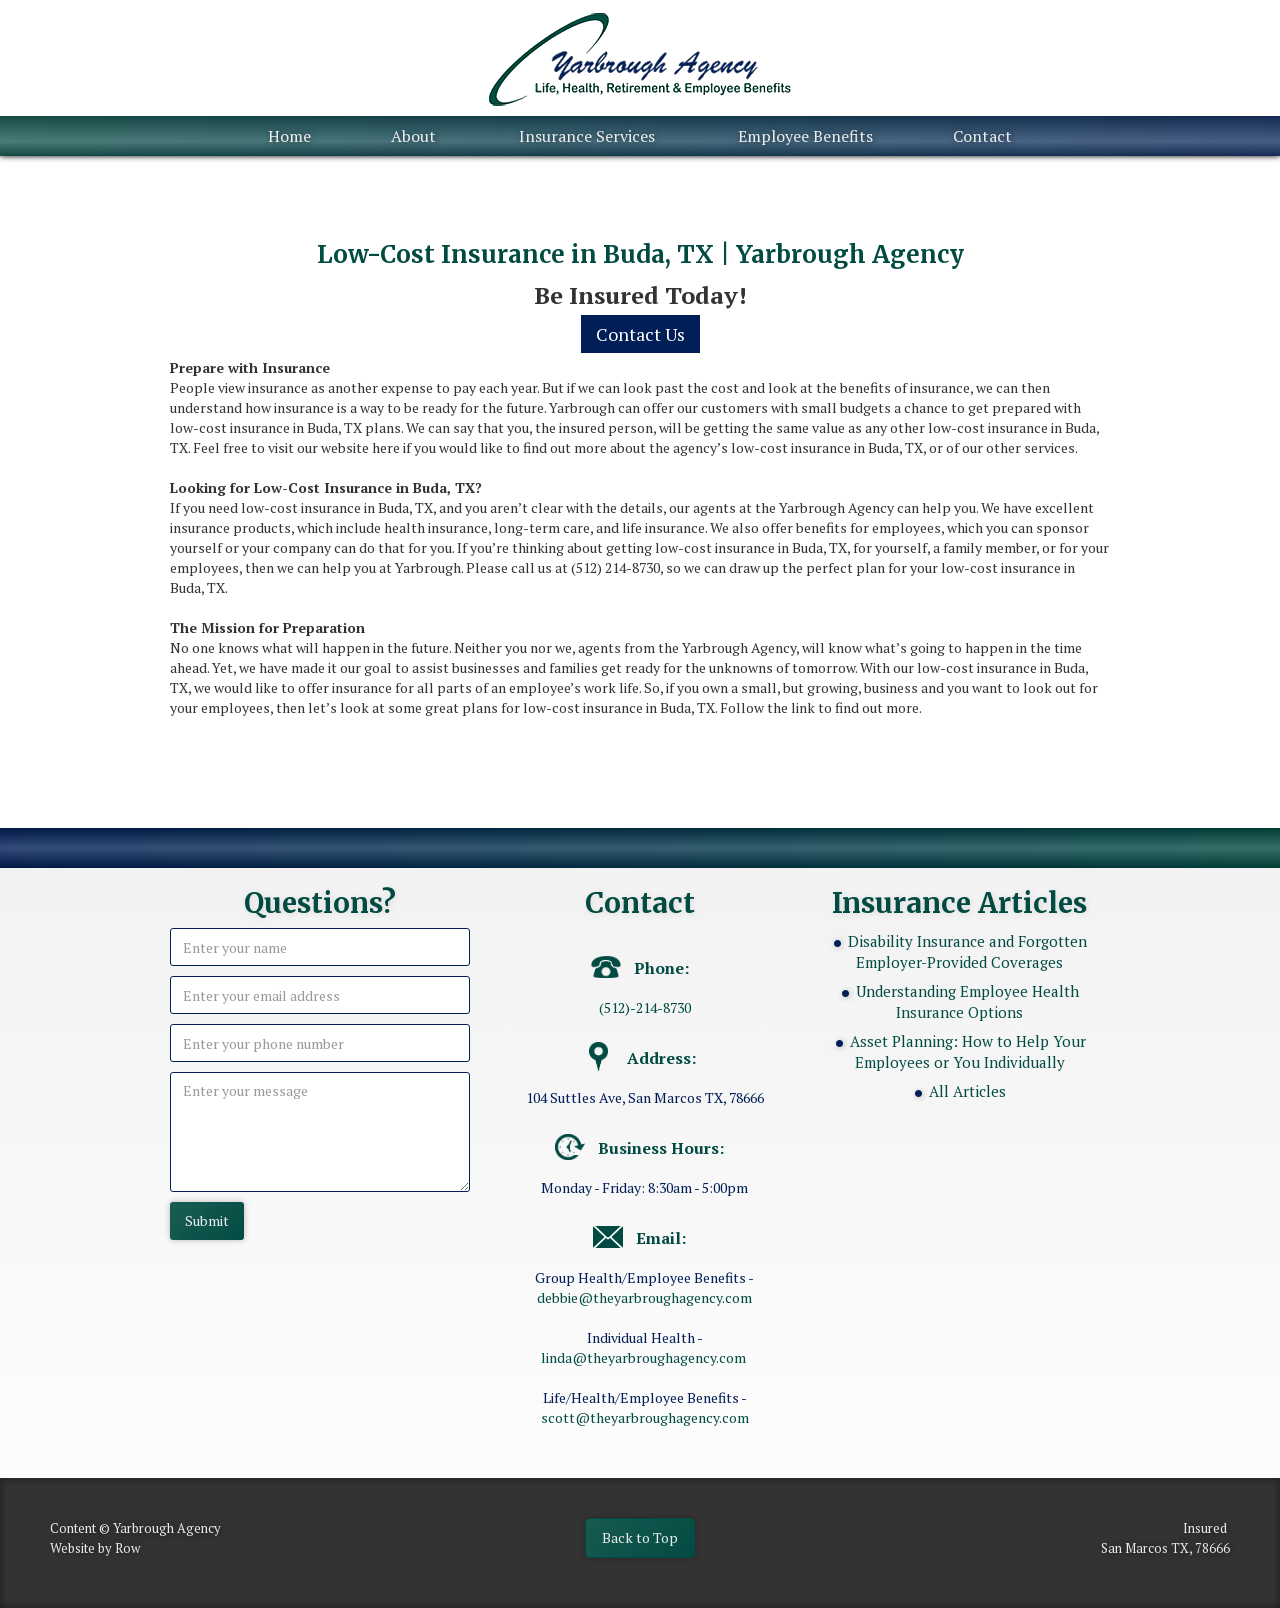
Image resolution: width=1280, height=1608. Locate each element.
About (413, 136)
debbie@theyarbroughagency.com (644, 1297)
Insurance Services (587, 136)
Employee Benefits (805, 136)
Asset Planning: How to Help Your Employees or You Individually (968, 1051)
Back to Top (640, 1537)
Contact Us (640, 334)
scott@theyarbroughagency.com (645, 1417)
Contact (982, 136)
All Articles (967, 1091)
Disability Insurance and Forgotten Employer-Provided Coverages (967, 951)
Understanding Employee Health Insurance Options (967, 1001)
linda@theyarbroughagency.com (643, 1357)
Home (289, 136)
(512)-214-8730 (645, 1007)
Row (127, 1548)
